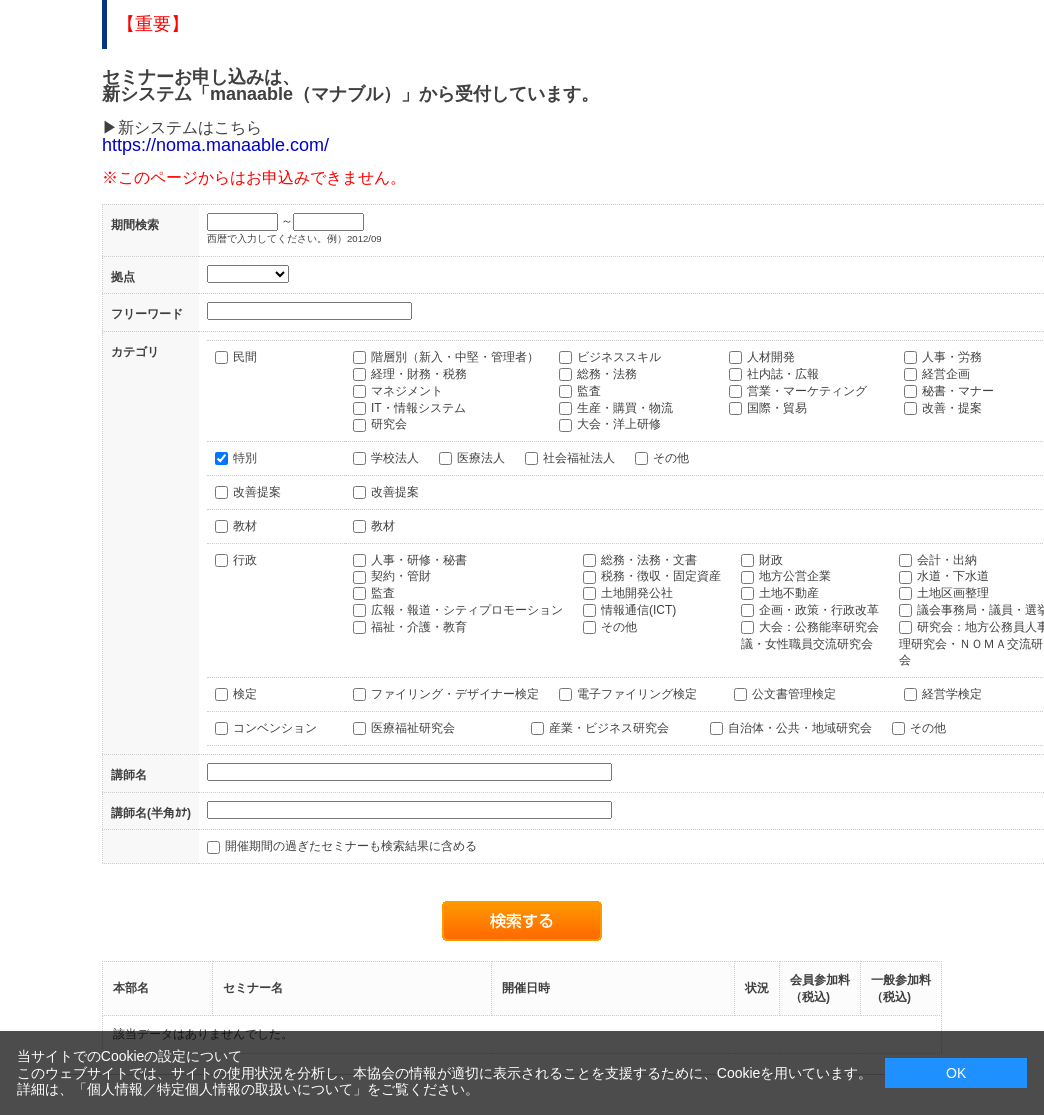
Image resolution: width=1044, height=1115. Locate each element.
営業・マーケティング (807, 391)
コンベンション (275, 728)
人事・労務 (952, 357)
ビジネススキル (619, 357)
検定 (245, 694)
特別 (245, 458)
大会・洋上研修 (619, 424)
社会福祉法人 (579, 458)
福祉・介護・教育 (419, 627)
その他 (671, 458)
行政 (245, 560)
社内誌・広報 (783, 374)
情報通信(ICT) (638, 610)
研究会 (389, 424)
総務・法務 (607, 374)
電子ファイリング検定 (637, 694)
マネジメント (407, 391)
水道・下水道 (953, 576)
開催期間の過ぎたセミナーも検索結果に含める (351, 846)
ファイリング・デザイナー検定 (455, 694)
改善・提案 (952, 408)
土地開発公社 (637, 593)
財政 (771, 560)
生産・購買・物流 (625, 408)
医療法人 (481, 458)
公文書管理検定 (794, 694)
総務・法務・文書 (649, 560)
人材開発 (771, 357)
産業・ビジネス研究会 (609, 728)
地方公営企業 (795, 576)
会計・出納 (947, 560)
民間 (245, 357)
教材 (245, 526)
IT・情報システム (418, 408)
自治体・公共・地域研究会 (800, 728)
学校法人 (395, 458)
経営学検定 (952, 694)
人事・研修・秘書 (419, 560)
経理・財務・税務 (419, 374)
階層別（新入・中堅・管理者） (455, 357)
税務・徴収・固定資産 (661, 576)
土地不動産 (789, 593)
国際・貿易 (777, 408)
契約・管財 (401, 576)
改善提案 (257, 492)
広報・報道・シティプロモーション (467, 610)
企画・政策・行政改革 (819, 610)
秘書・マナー (958, 391)
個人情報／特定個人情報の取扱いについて (220, 1089)
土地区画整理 (953, 593)
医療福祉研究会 (413, 728)
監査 (589, 391)
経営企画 (946, 374)
